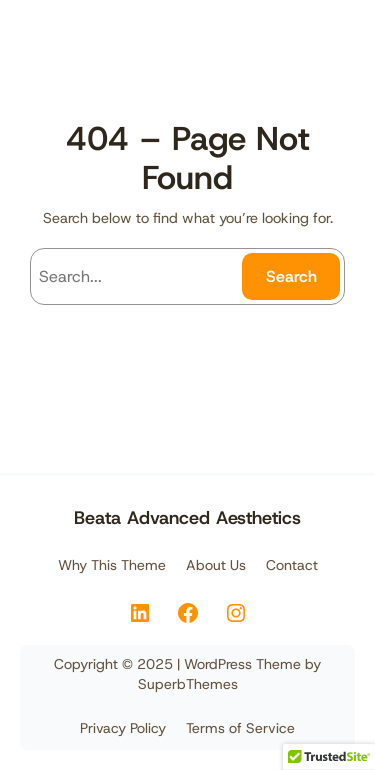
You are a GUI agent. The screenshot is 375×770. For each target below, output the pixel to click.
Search (291, 276)
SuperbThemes (188, 684)
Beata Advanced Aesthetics (187, 518)
